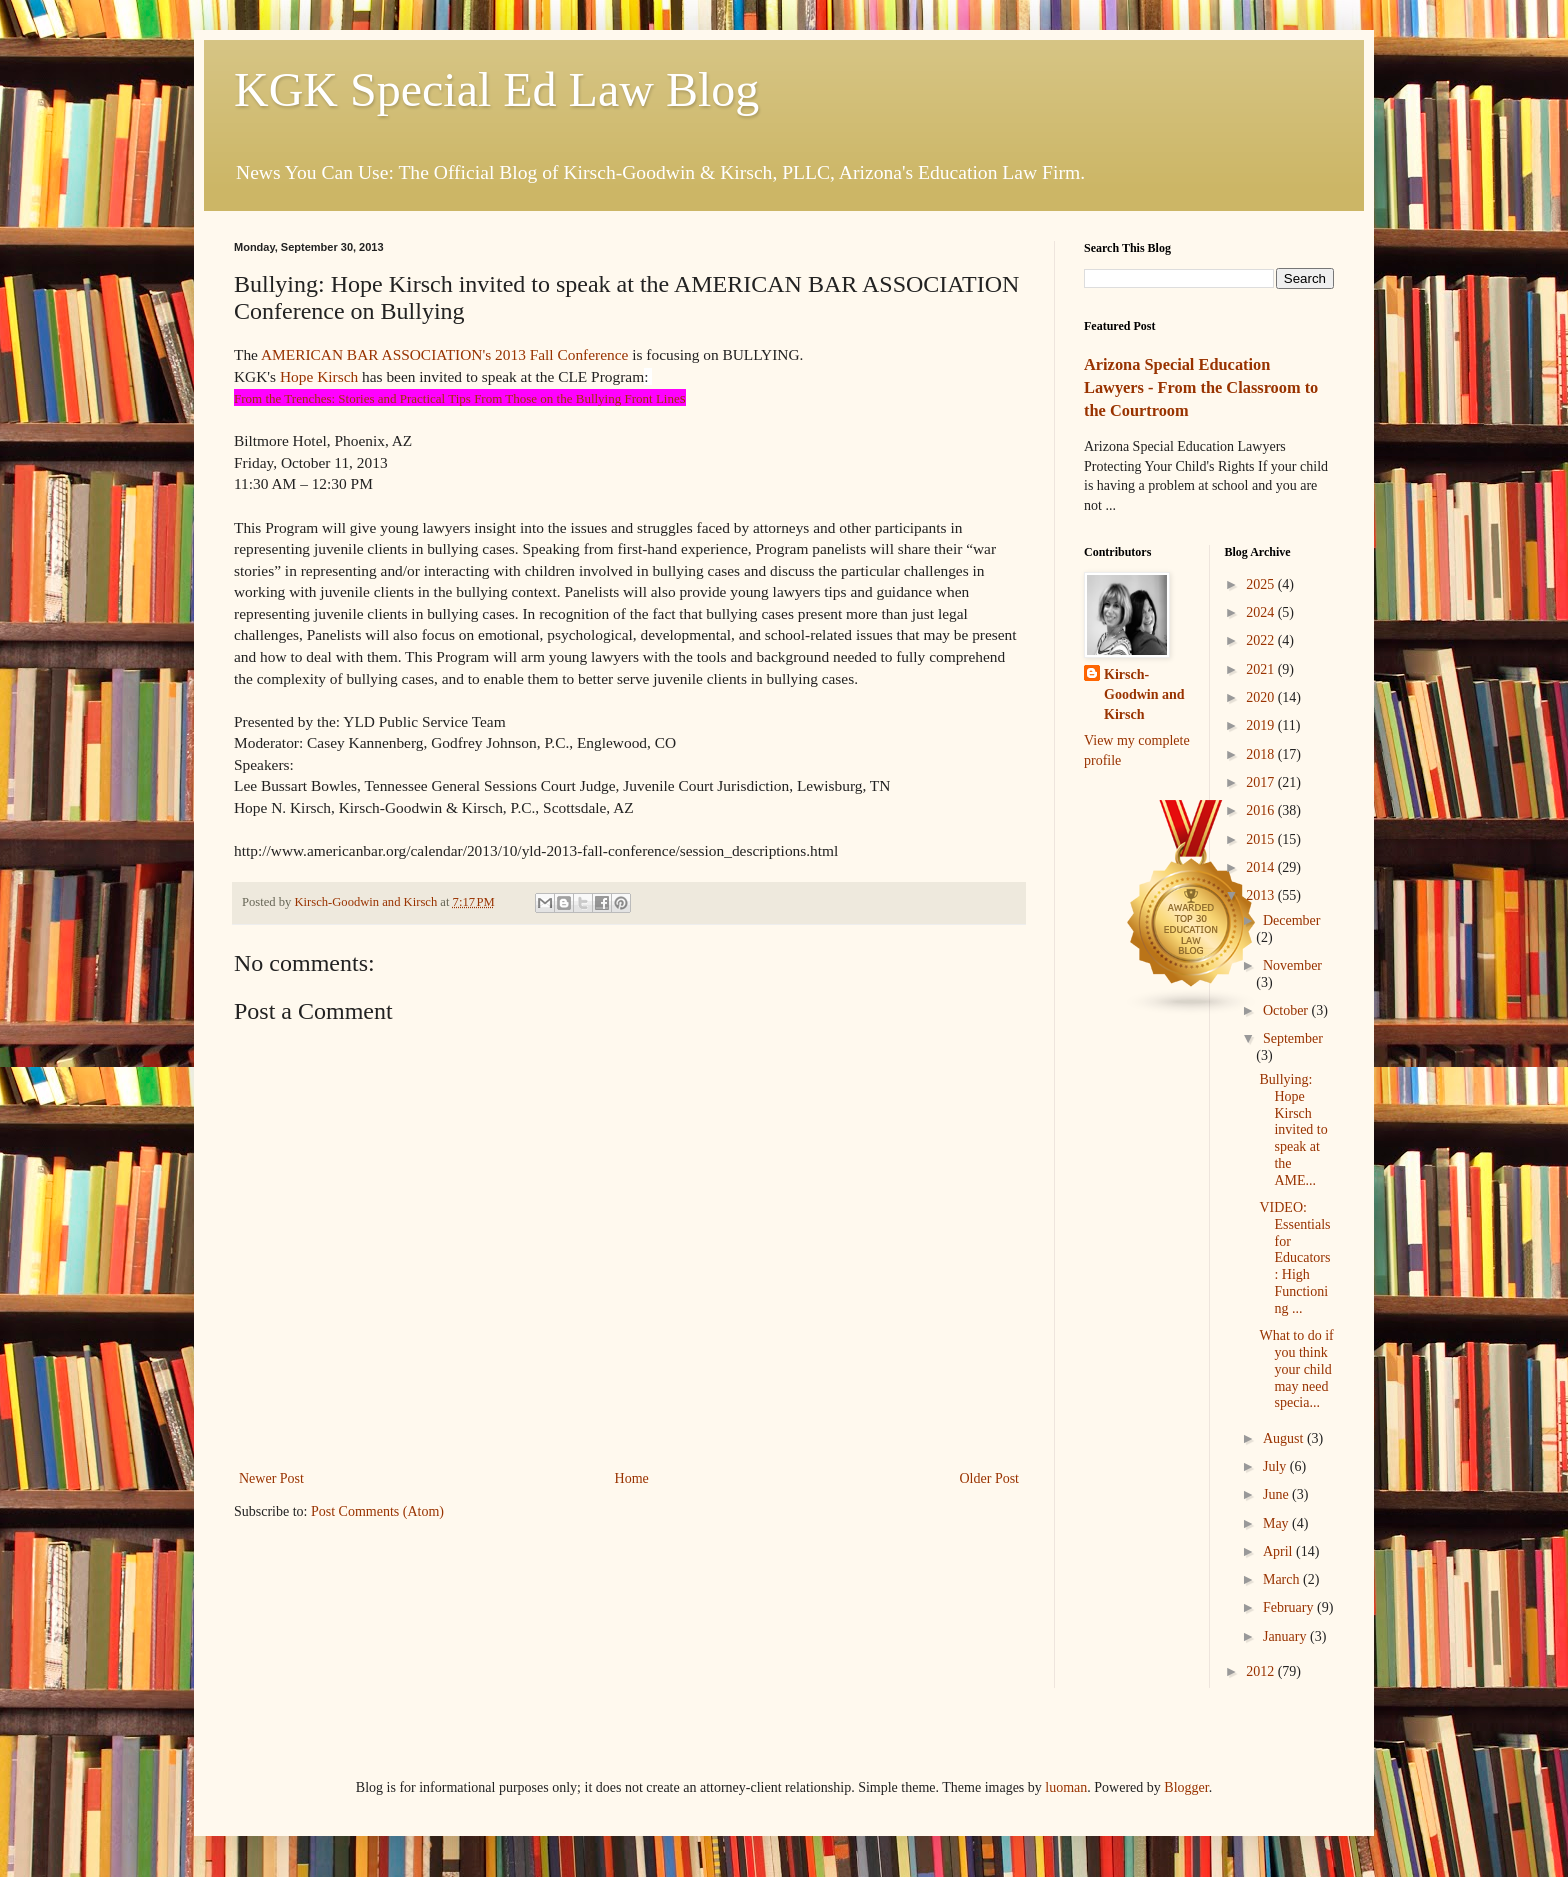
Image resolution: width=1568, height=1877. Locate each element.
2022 (1262, 640)
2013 (1262, 895)
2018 (1262, 754)
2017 (1262, 782)
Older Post (990, 1478)
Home (632, 1478)
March (1283, 1579)
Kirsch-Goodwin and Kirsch (1144, 694)
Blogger (1186, 1787)
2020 (1262, 697)
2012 (1262, 1671)
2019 (1262, 725)
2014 (1262, 867)
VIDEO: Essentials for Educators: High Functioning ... (1294, 1258)
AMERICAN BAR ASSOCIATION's (376, 354)
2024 (1262, 612)
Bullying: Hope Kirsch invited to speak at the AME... (1293, 1130)
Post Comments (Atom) (377, 1511)
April (1279, 1551)
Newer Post (271, 1478)
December (1292, 920)
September (1293, 1038)
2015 (1262, 839)
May (1277, 1523)
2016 (1262, 810)
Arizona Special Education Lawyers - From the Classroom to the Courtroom (1201, 387)
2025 (1262, 584)
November (1292, 965)
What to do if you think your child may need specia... (1296, 1369)
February (1290, 1607)
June (1277, 1494)
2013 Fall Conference (561, 354)
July (1276, 1466)
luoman (1066, 1787)
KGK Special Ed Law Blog (496, 89)
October (1287, 1010)
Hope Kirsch (319, 376)
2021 (1262, 669)
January (1286, 1636)
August (1285, 1438)
